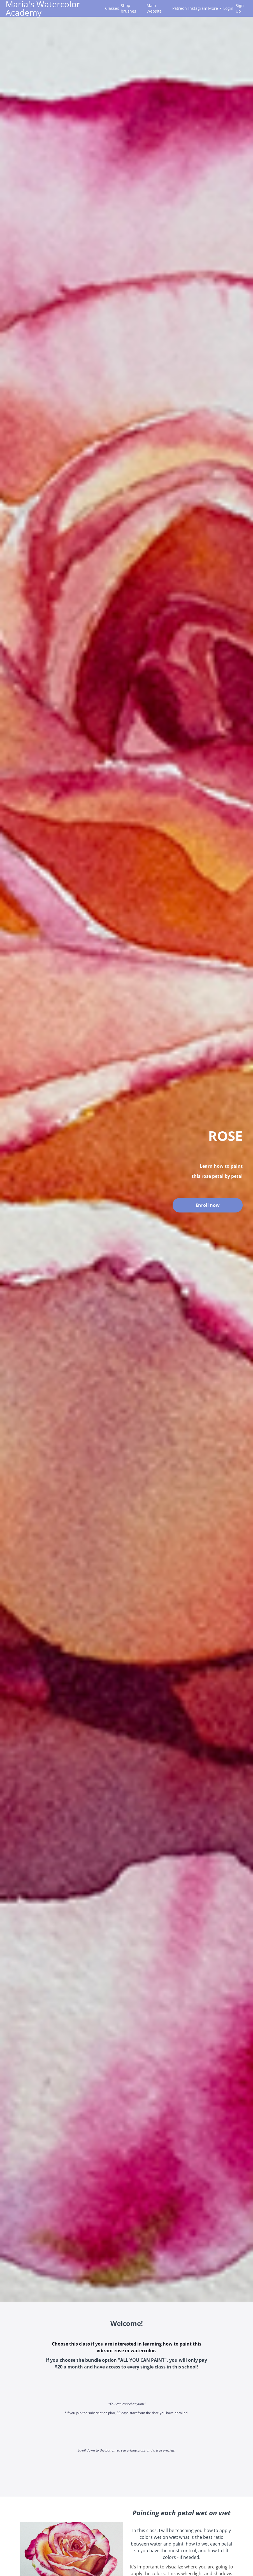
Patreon (178, 8)
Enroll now (208, 1205)
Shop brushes (128, 8)
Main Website (154, 8)
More (215, 8)
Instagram (196, 8)
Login (227, 8)
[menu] (174, 8)
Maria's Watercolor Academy (43, 8)
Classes (110, 8)
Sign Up (240, 8)
